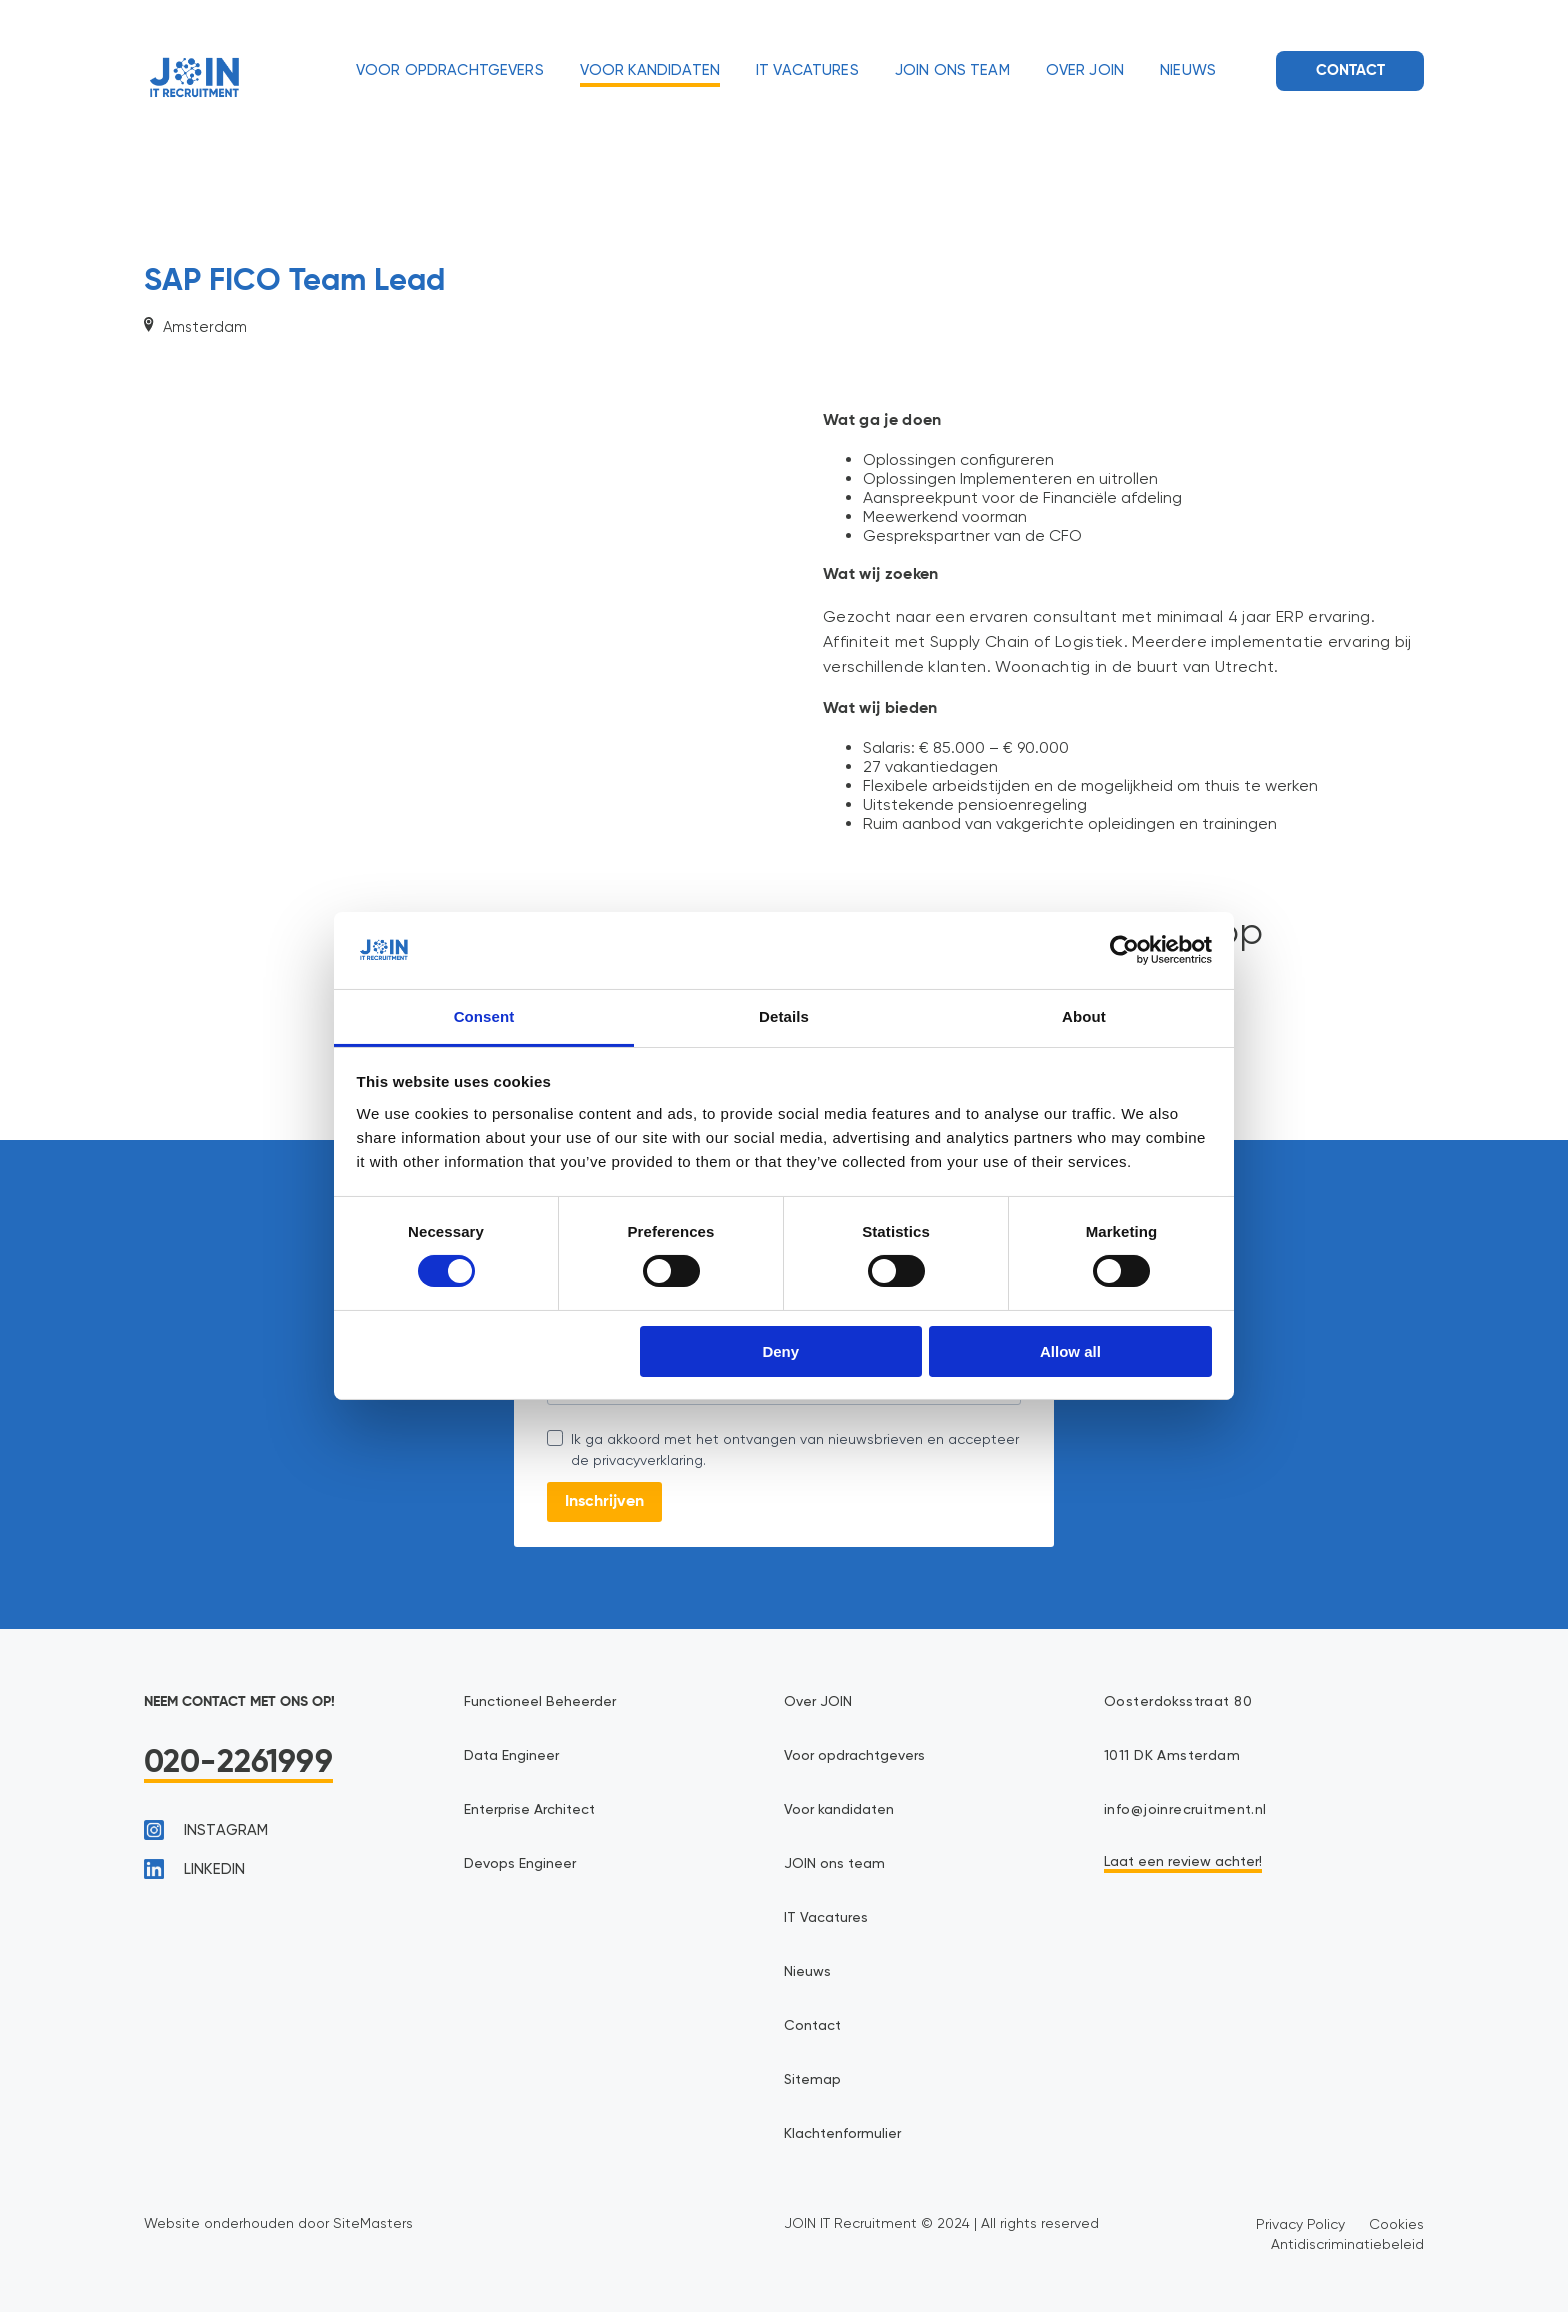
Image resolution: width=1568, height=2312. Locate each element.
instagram (206, 1830)
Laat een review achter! (1183, 1862)
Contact (1350, 70)
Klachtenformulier (842, 2134)
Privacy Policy (1300, 2224)
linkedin (194, 1869)
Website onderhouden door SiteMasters (278, 2223)
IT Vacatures (807, 70)
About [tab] (1084, 1016)
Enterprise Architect (529, 1810)
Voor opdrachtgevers (450, 70)
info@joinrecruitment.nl (1185, 1810)
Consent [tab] (484, 1016)
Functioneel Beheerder (540, 1702)
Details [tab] (784, 1016)
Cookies (1396, 2224)
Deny (780, 1351)
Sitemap (812, 2080)
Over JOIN (1085, 70)
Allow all (1070, 1351)
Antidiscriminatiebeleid (1347, 2244)
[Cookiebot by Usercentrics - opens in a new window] (1124, 950)
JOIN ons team (952, 70)
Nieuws (1188, 70)
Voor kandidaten (650, 70)
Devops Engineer (520, 1864)
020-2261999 (238, 1763)
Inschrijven (604, 1502)
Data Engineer (511, 1756)
